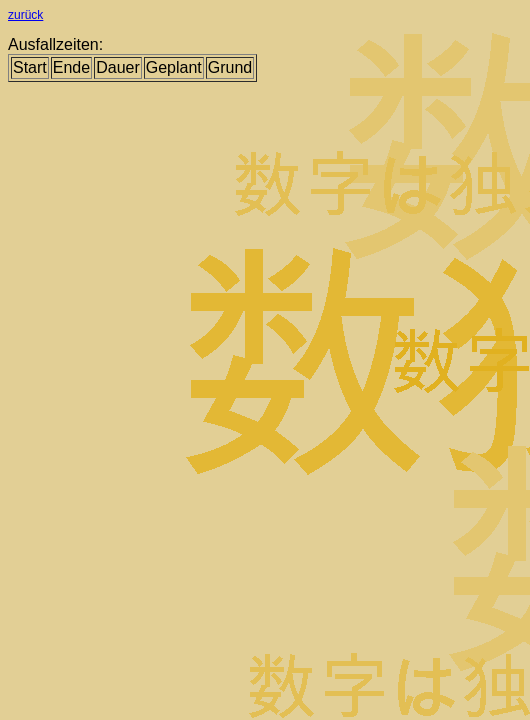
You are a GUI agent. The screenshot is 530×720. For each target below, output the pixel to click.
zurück (25, 15)
